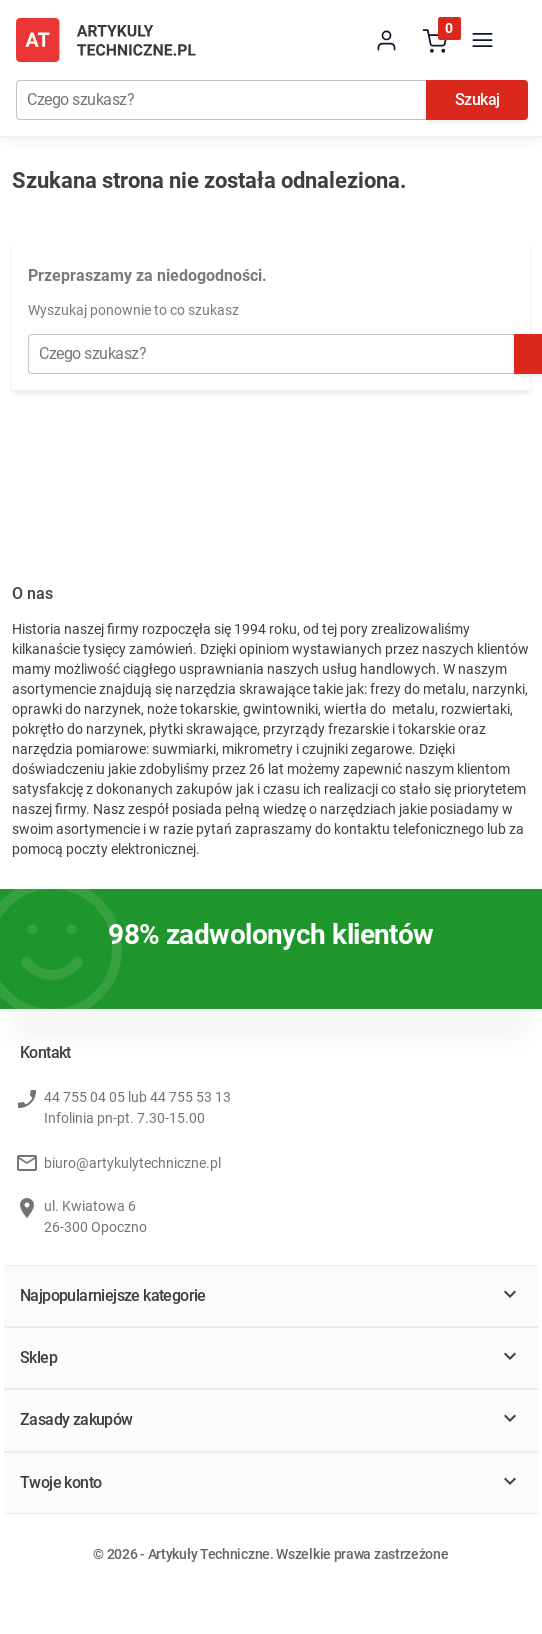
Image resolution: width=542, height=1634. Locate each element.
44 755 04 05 (84, 1098)
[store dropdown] (339, 40)
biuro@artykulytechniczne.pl (132, 1164)
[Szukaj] (221, 100)
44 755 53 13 (190, 1098)
